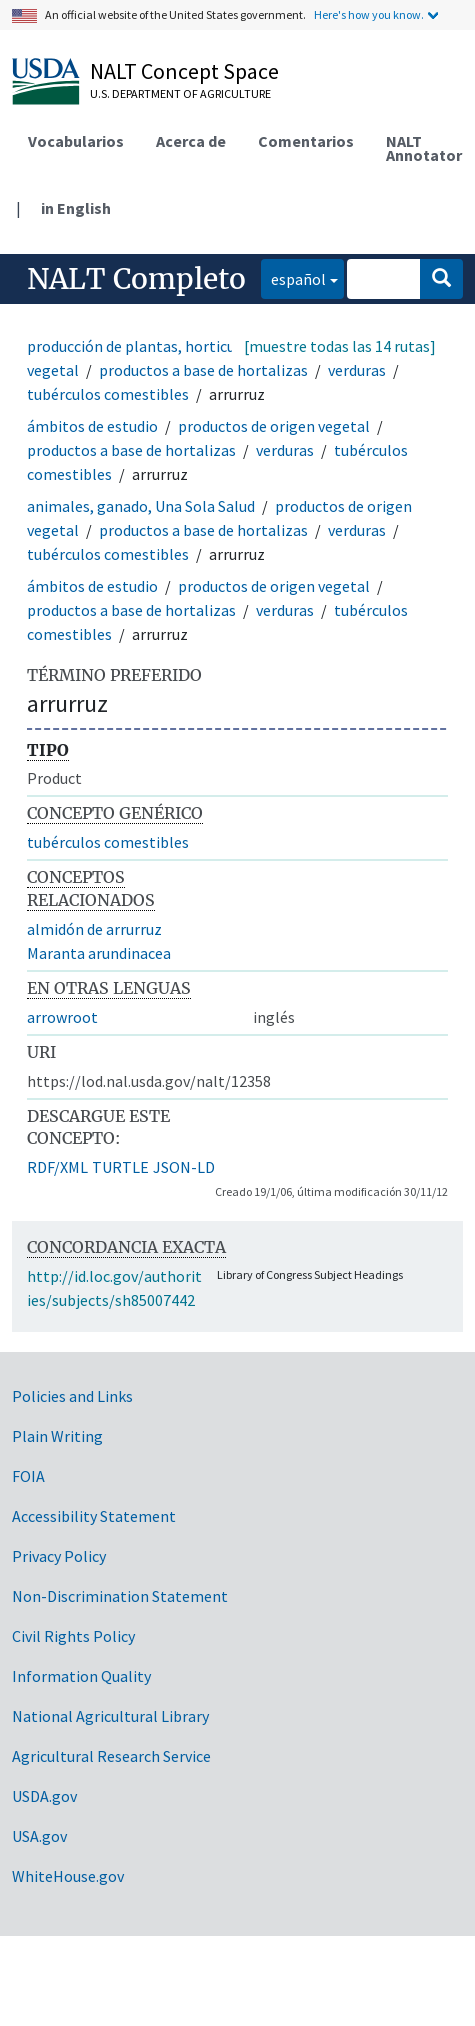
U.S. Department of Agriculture (180, 93)
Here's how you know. (369, 14)
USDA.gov (44, 1796)
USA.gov (39, 1836)
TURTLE (120, 1167)
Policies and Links (72, 1396)
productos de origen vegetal (274, 426)
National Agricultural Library (110, 1716)
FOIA (28, 1476)
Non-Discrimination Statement (120, 1596)
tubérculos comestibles (108, 394)
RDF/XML (57, 1167)
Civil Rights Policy (73, 1636)
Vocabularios (76, 141)
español (293, 277)
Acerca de (191, 141)
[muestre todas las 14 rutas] (340, 346)
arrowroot (62, 1017)
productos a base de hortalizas (203, 370)
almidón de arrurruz (94, 929)
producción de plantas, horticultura (148, 346)
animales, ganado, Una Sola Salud (141, 506)
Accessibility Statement (94, 1516)
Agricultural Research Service (111, 1756)
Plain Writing (57, 1436)
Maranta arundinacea (99, 953)
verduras (357, 370)
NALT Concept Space (184, 71)
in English (76, 208)
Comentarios (306, 141)
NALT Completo (136, 279)
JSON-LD (184, 1167)
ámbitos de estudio (92, 426)
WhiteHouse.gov (68, 1876)
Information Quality (81, 1676)
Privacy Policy (59, 1556)
